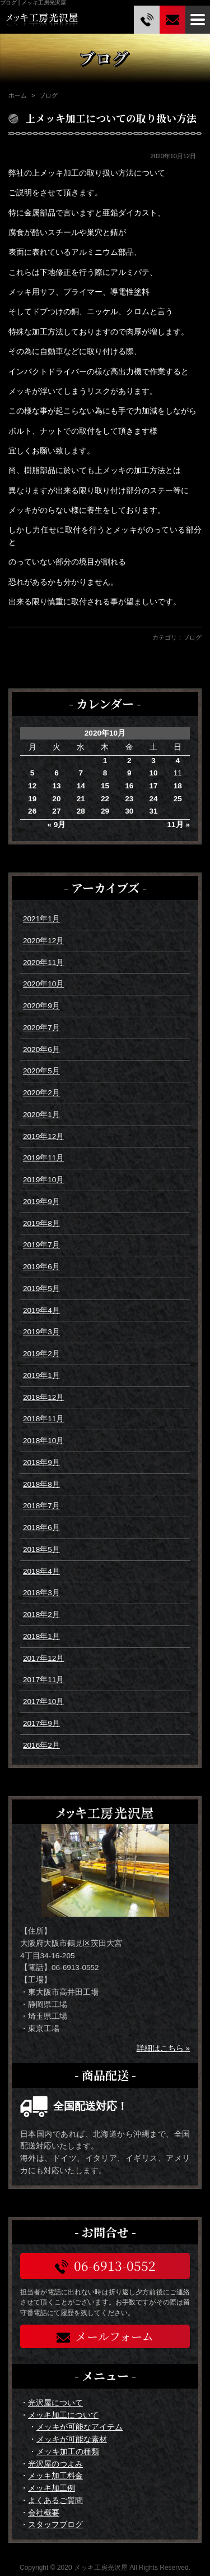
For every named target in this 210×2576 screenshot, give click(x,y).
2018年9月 (41, 1462)
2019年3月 (41, 1332)
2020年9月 (41, 1006)
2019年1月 (41, 1375)
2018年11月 (43, 1419)
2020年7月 (41, 1027)
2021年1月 (41, 919)
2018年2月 (41, 1614)
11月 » (178, 824)
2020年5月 (41, 1071)
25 (178, 799)
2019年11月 (43, 1158)
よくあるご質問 (55, 2500)
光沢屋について (55, 2403)
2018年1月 (41, 1636)
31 (153, 811)
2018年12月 (43, 1397)
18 (178, 786)
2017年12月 (43, 1658)
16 (129, 786)
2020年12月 (43, 940)
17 (153, 786)
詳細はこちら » (163, 2048)
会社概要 (43, 2513)
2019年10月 (43, 1179)
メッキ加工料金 (55, 2476)
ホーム (17, 95)
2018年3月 (41, 1592)
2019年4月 (41, 1310)
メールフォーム (105, 2336)
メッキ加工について (63, 2415)
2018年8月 (41, 1484)
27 (56, 811)
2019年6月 (41, 1266)
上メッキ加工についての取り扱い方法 (111, 118)
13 (56, 786)
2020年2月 (41, 1093)
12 (32, 786)
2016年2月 (41, 1745)
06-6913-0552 (105, 2265)
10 (153, 773)
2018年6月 (41, 1527)
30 (129, 811)
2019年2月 (41, 1353)
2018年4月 (41, 1571)
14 (81, 786)
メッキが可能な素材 (71, 2439)
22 (105, 799)
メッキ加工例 (51, 2488)
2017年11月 (43, 1679)
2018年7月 (41, 1505)
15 (105, 786)
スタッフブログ (55, 2524)
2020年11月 (43, 962)
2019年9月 (41, 1201)
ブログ (192, 637)
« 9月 (56, 824)
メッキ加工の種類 (67, 2452)
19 (32, 799)
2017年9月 (41, 1723)
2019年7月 (41, 1245)
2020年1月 (41, 1114)
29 (105, 811)
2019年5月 (41, 1288)
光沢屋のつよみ (55, 2464)
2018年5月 (41, 1549)
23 (129, 799)
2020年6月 (41, 1049)
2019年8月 (41, 1223)
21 (81, 799)
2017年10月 (43, 1701)
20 (56, 799)
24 (153, 799)
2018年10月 (43, 1440)
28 (81, 811)
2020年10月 (43, 984)
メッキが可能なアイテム (79, 2427)
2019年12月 (43, 1136)
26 (32, 811)
